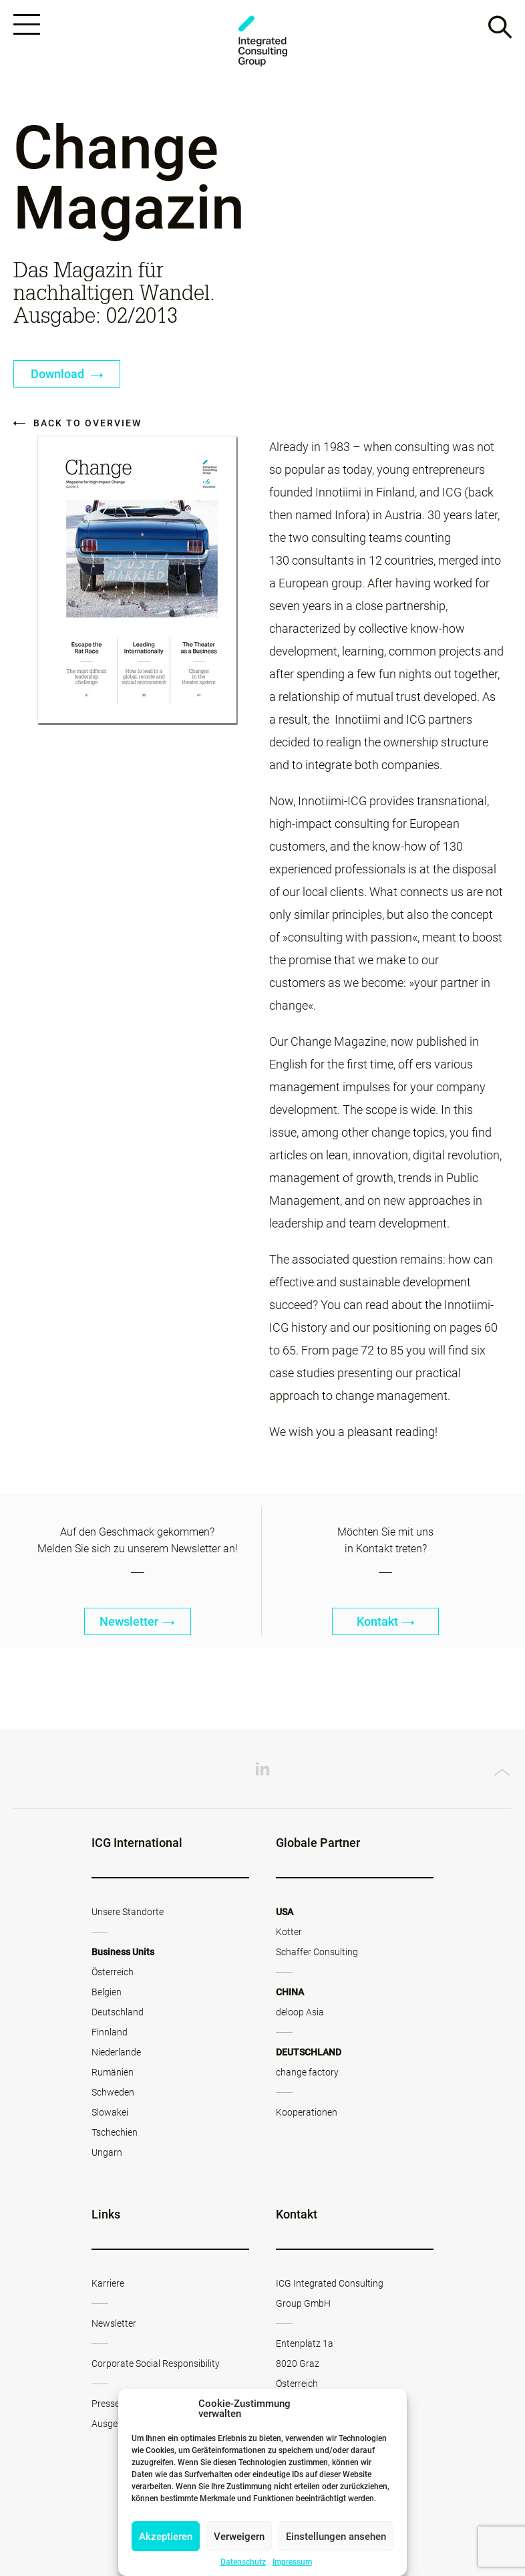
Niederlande (116, 2052)
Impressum (292, 2562)
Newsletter (137, 1621)
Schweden (113, 2092)
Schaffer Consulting (317, 1952)
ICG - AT (262, 41)
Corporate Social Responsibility (156, 2363)
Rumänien (113, 2072)
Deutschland (118, 2012)
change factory (307, 2072)
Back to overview (77, 423)
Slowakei (110, 2112)
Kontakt (386, 1621)
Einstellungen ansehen (336, 2537)
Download (67, 374)
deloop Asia (300, 2012)
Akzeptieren (165, 2537)
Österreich (113, 1972)
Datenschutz (243, 2562)
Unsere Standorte (128, 1911)
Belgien (107, 1992)
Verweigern (239, 2537)
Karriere (108, 2283)
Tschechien (115, 2132)
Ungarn (107, 2152)
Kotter (289, 1931)
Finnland (110, 2032)
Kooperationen (306, 2112)
